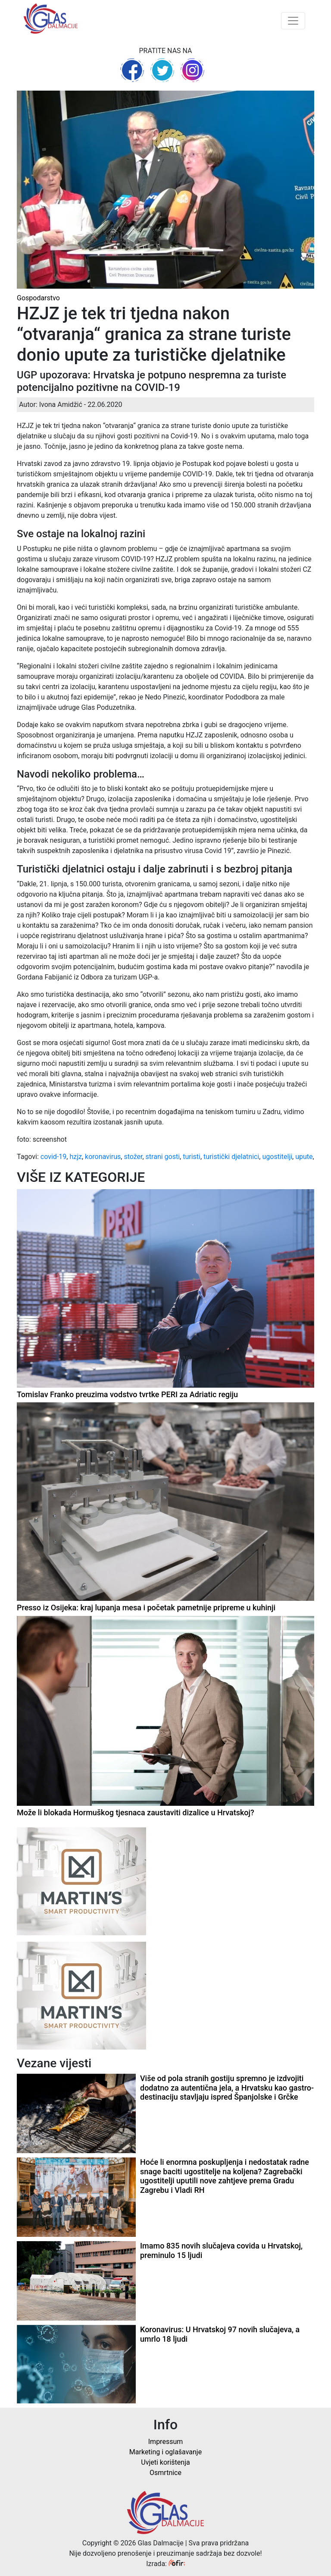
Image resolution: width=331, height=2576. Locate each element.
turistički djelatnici (231, 1157)
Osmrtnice (165, 2473)
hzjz (75, 1157)
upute (303, 1157)
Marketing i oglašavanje (165, 2452)
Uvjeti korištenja (165, 2462)
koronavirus (103, 1157)
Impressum (165, 2441)
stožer (133, 1157)
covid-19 (53, 1157)
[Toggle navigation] (293, 20)
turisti (191, 1157)
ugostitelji (277, 1157)
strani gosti (163, 1157)
